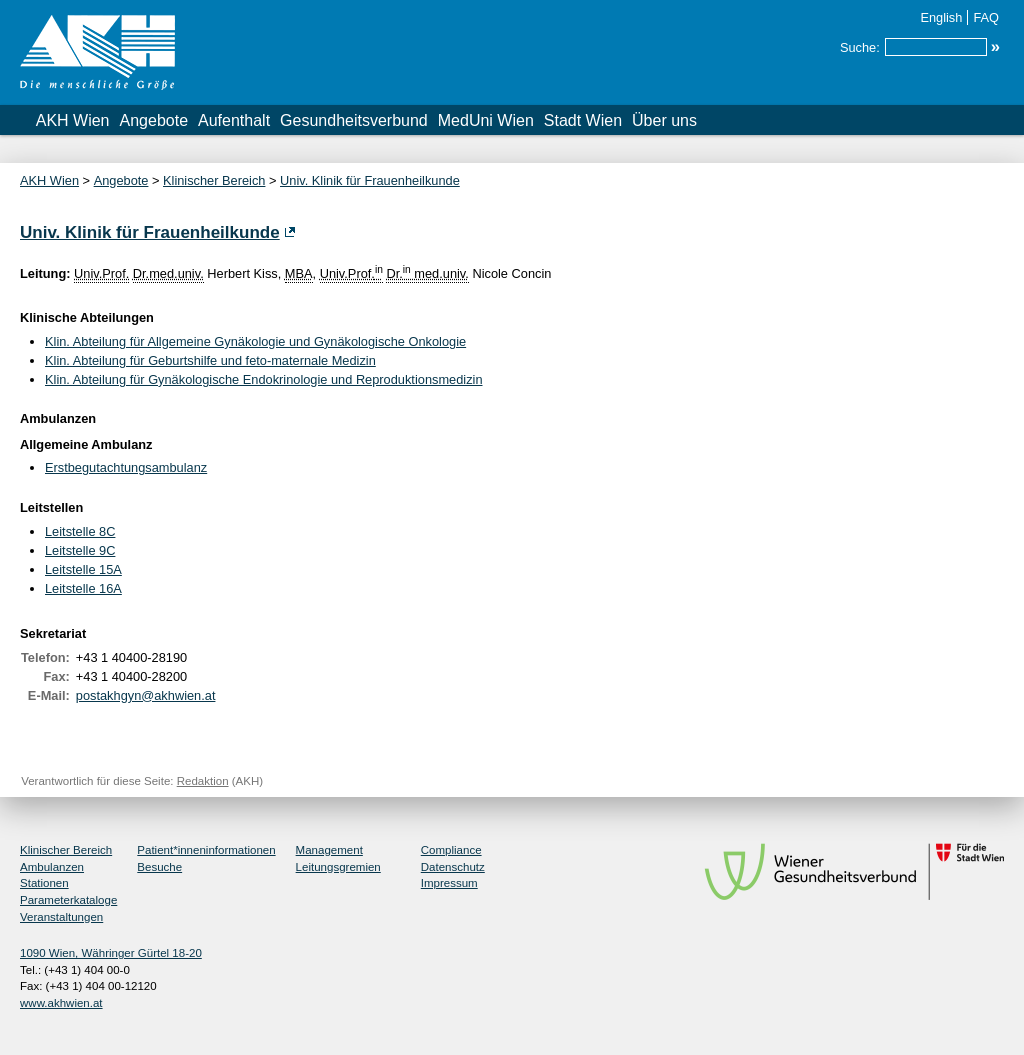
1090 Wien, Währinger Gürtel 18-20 (111, 953)
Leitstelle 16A (83, 588)
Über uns (664, 120)
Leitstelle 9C (80, 550)
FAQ (986, 17)
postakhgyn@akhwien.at (146, 695)
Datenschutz (453, 867)
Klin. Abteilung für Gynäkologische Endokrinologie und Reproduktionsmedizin (264, 379)
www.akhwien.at (61, 1003)
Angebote (154, 120)
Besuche (159, 867)
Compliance (451, 850)
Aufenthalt (234, 120)
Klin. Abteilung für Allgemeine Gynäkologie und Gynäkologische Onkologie (255, 341)
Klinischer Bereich (214, 180)
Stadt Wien (583, 120)
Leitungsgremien (338, 867)
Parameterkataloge (68, 900)
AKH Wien (73, 120)
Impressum (449, 883)
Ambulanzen (52, 867)
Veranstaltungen (61, 917)
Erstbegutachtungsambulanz (126, 467)
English (941, 17)
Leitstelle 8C (80, 531)
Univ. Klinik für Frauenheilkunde (370, 180)
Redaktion (203, 781)
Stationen (44, 883)
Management (329, 850)
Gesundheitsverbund (354, 120)
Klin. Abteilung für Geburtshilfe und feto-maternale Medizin (210, 360)
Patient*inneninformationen (206, 850)
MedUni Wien (486, 120)
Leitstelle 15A (83, 569)
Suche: (860, 47)
